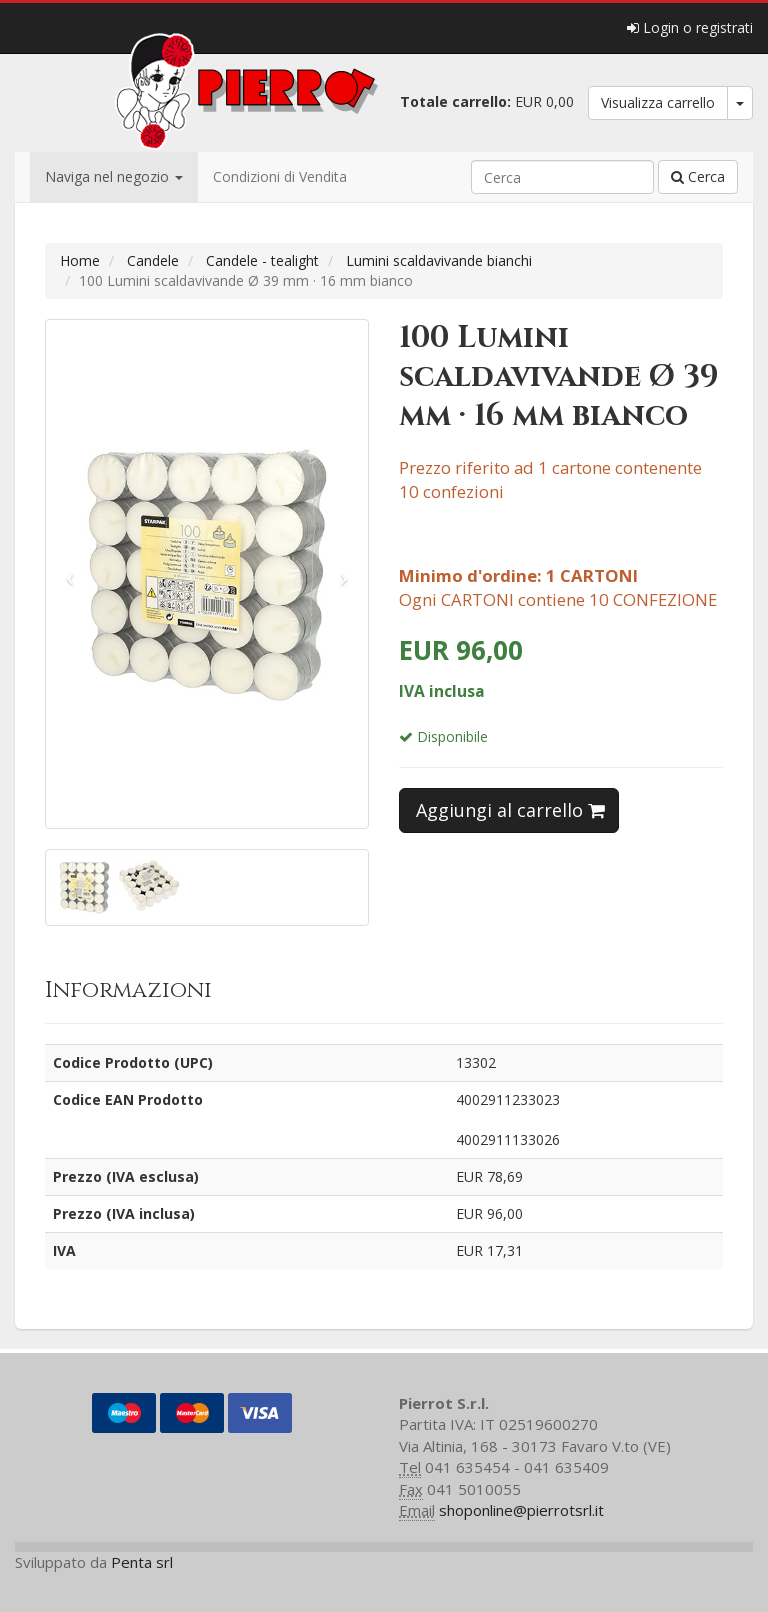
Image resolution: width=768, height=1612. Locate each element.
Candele (153, 260)
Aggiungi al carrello (510, 810)
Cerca (698, 176)
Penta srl (142, 1562)
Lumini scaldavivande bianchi (439, 260)
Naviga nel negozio (114, 176)
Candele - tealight (262, 260)
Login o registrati (690, 27)
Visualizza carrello (658, 102)
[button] (70, 574)
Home (80, 260)
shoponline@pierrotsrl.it (521, 1510)
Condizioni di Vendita (280, 176)
